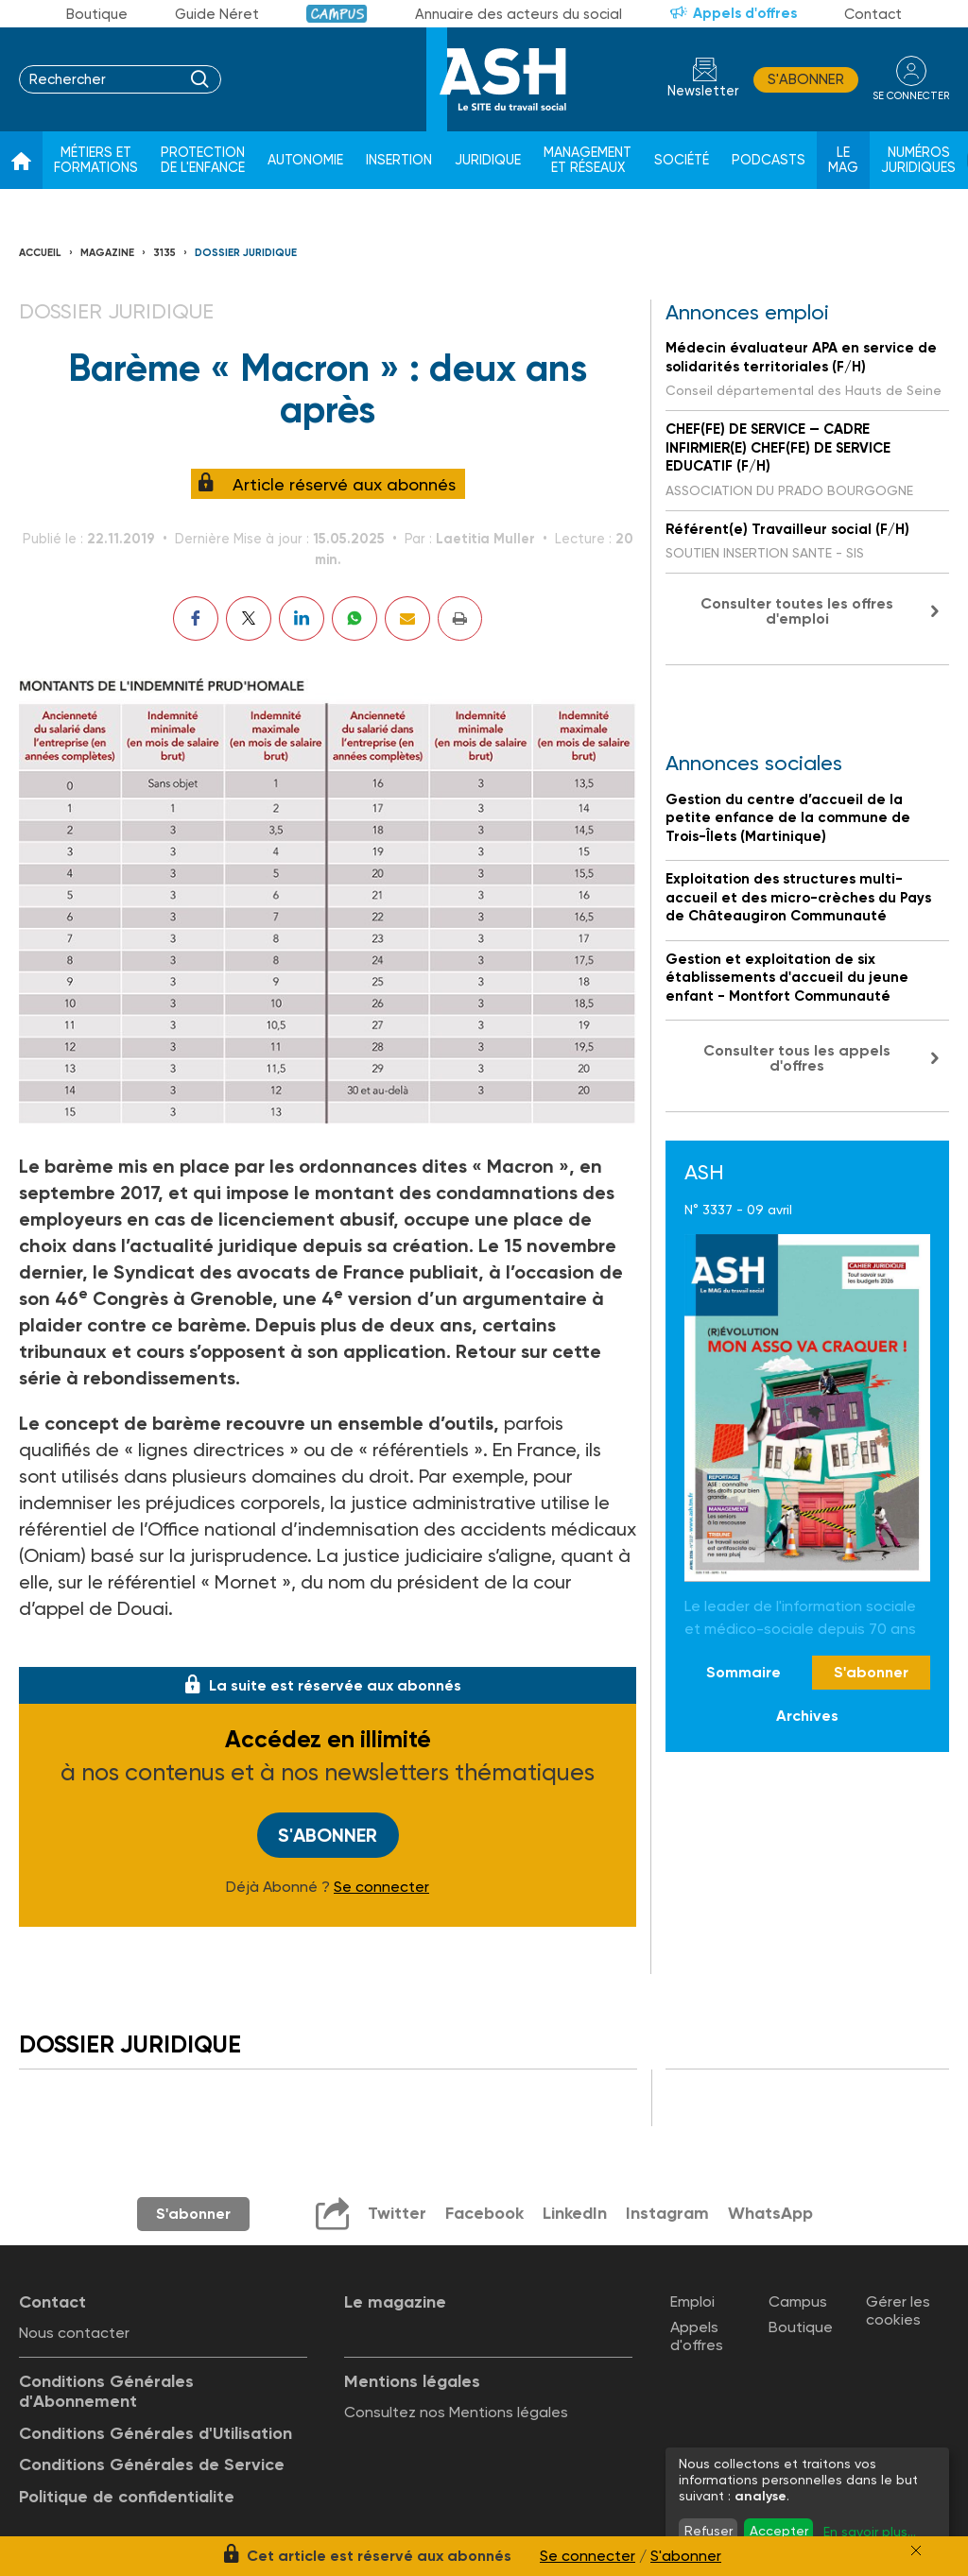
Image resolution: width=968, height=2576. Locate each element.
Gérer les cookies (898, 2310)
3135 (164, 253)
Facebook (484, 2213)
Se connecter (381, 1887)
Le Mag (843, 160)
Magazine (107, 253)
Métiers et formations (96, 160)
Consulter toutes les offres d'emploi (796, 610)
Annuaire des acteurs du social (518, 14)
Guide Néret (217, 14)
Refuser (708, 2530)
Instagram (667, 2213)
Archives (807, 1716)
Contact (873, 14)
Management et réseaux (587, 160)
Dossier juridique (246, 253)
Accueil (40, 253)
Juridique (488, 160)
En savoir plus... (869, 2531)
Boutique (97, 14)
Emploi (692, 2301)
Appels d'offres (745, 13)
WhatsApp (770, 2213)
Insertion (399, 160)
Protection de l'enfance (203, 160)
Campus (337, 13)
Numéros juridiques (918, 160)
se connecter (911, 96)
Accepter (779, 2530)
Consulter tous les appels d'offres (796, 1057)
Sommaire (743, 1672)
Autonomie (305, 160)
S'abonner (806, 79)
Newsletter (703, 91)
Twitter (397, 2213)
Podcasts (768, 160)
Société (681, 160)
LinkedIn (575, 2213)
